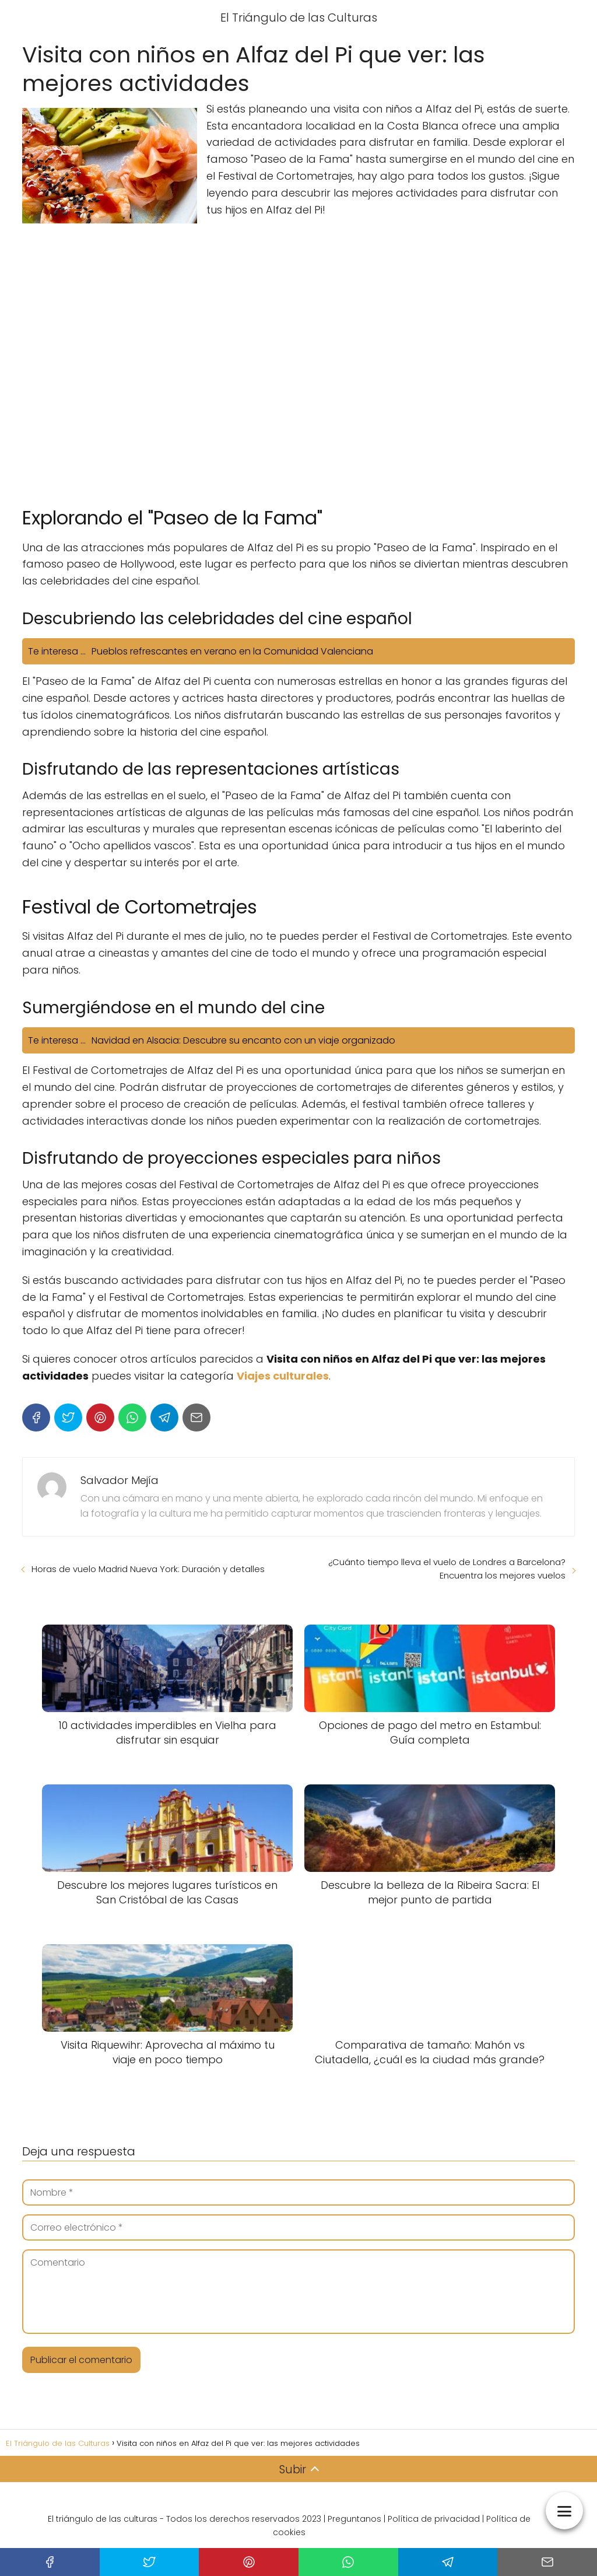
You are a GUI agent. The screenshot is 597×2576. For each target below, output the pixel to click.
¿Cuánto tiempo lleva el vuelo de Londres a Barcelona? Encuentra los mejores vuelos (447, 1568)
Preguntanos (354, 2519)
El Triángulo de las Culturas (298, 17)
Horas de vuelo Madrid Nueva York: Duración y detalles (148, 1569)
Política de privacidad (434, 2519)
